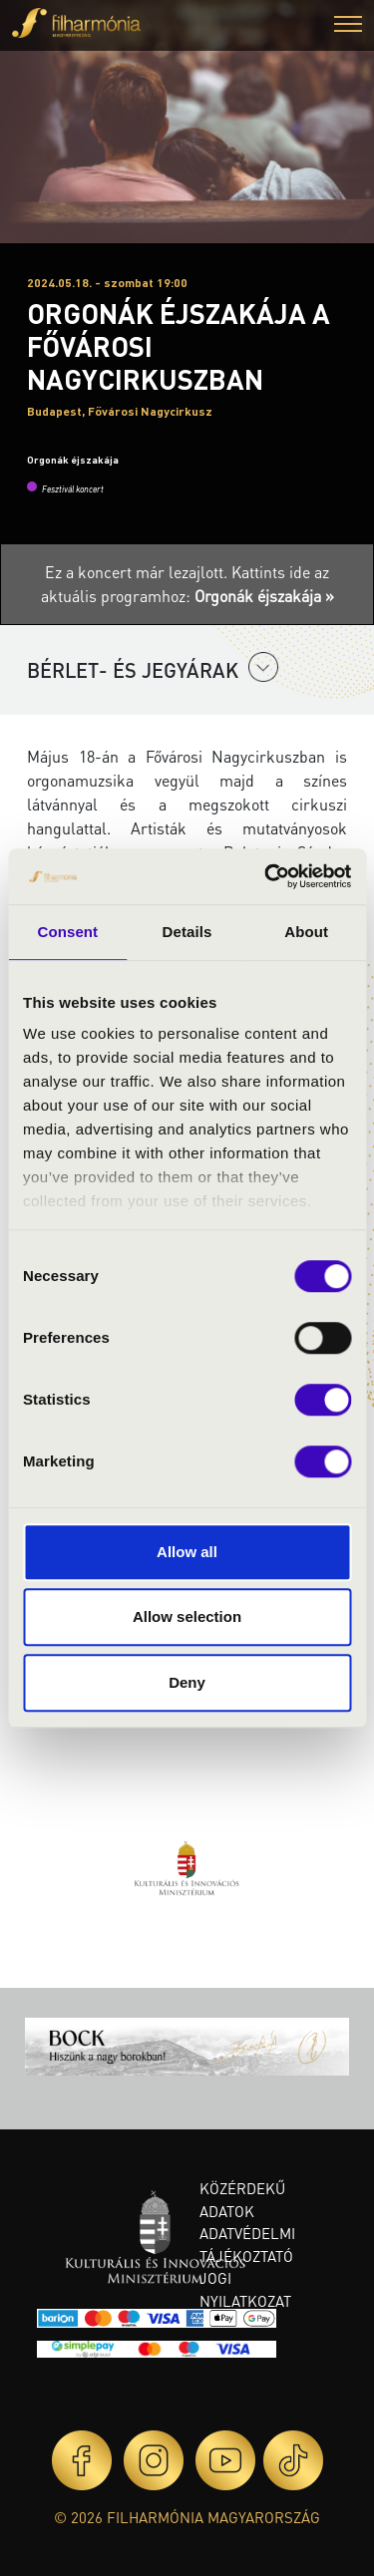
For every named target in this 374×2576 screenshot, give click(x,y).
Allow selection (187, 1616)
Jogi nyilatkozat (245, 2289)
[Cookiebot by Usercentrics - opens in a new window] (266, 876)
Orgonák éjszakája (73, 460)
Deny (187, 1682)
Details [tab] (187, 931)
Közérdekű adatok (242, 2199)
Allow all (187, 1551)
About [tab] (306, 931)
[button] (348, 26)
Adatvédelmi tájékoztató (247, 2244)
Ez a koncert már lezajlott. (138, 571)
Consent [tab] (67, 931)
